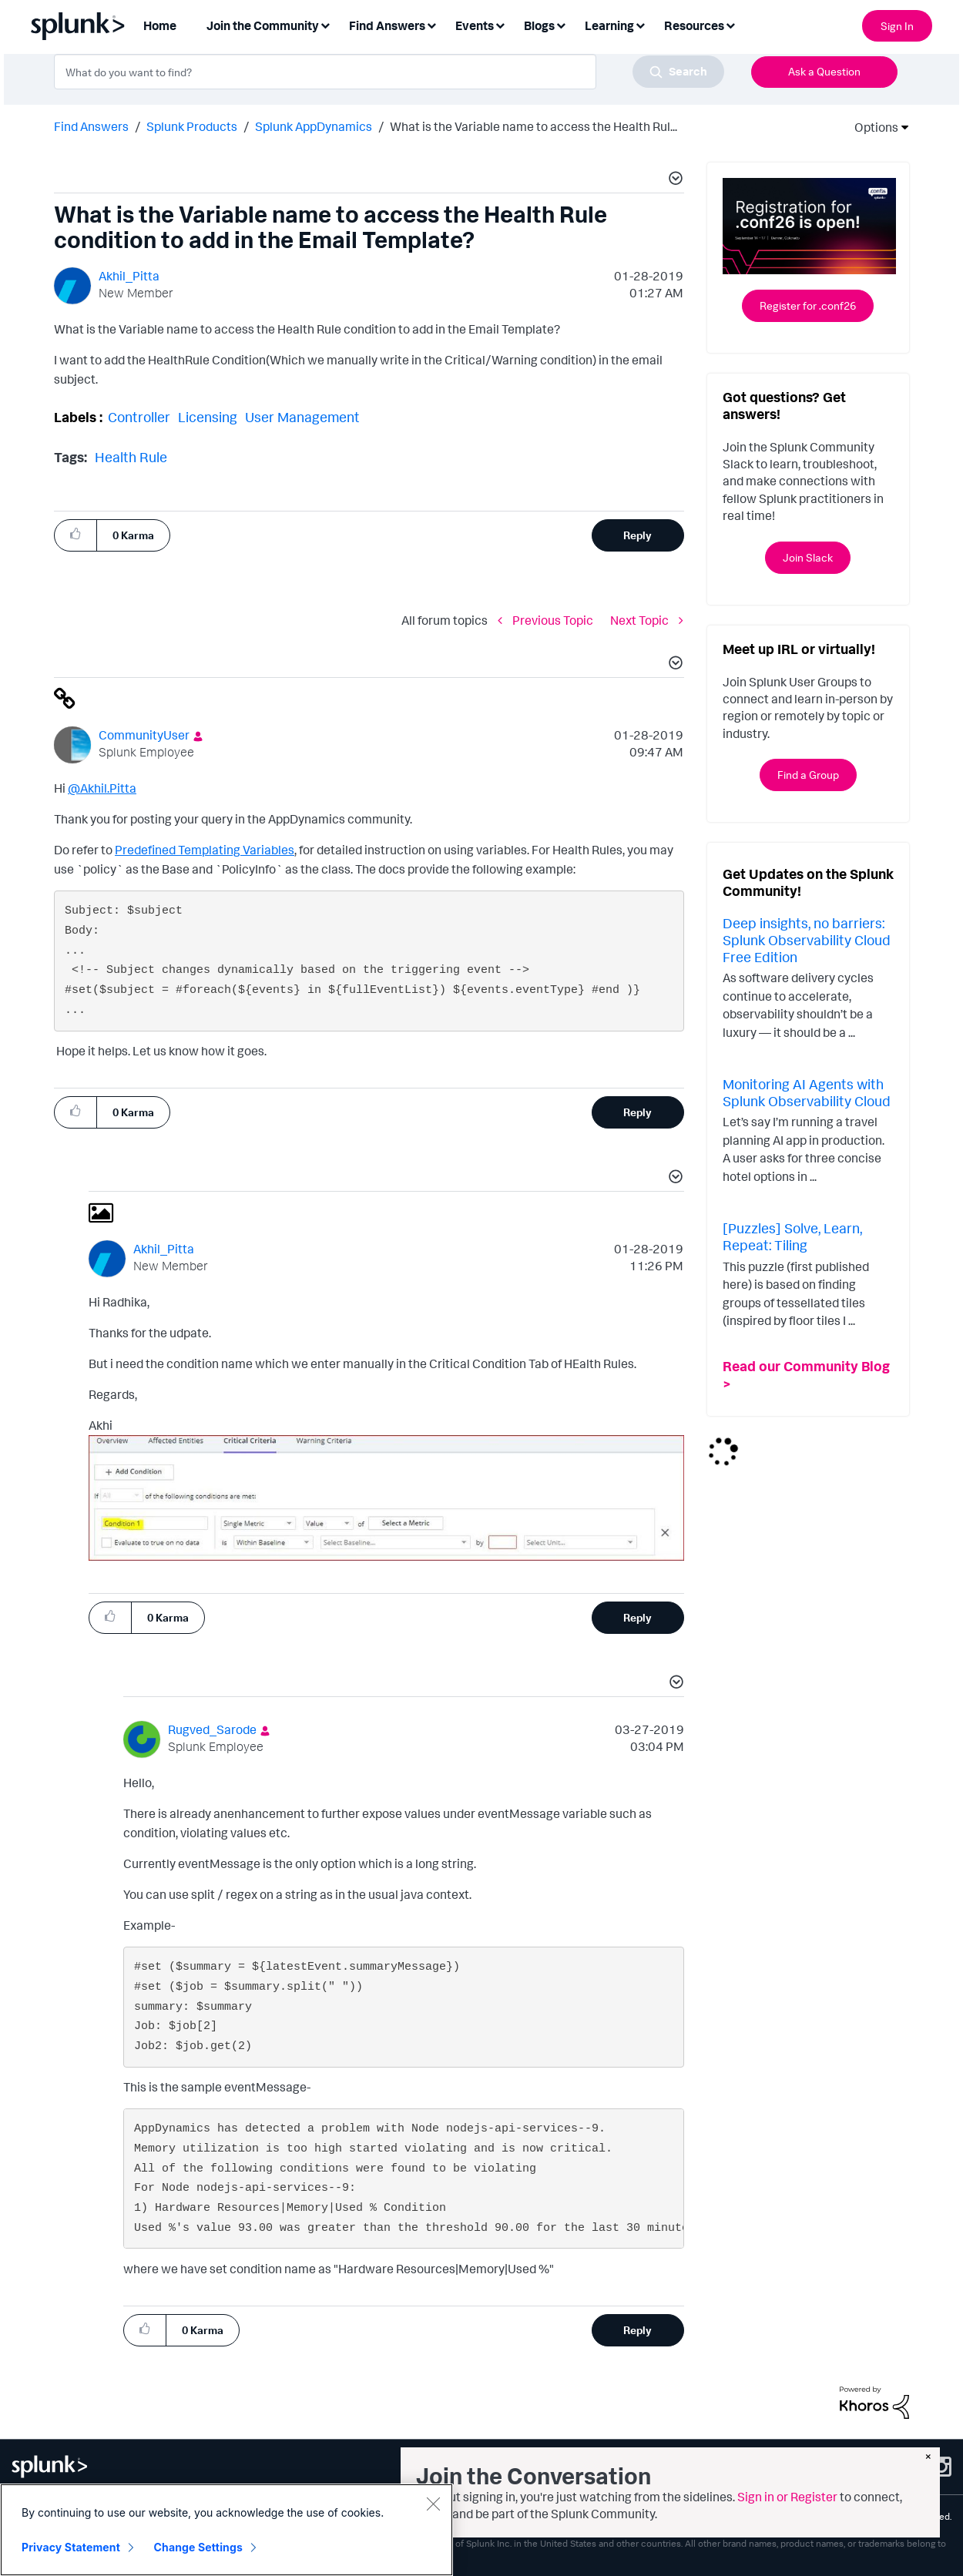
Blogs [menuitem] (539, 25)
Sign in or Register (787, 2496)
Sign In (897, 25)
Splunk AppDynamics (313, 126)
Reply (637, 535)
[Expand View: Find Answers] (431, 24)
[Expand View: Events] (500, 24)
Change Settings (198, 2547)
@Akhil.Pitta (102, 788)
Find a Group (808, 774)
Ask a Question (824, 71)
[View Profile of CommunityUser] (144, 735)
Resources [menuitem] (694, 25)
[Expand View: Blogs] (561, 24)
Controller (139, 417)
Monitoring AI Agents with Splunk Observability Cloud (807, 1092)
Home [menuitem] (159, 25)
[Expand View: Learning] (640, 24)
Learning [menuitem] (609, 25)
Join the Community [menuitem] (262, 25)
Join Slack (808, 557)
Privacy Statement (71, 2547)
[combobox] (389, 71)
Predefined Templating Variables (204, 849)
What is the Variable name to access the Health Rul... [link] (533, 126)
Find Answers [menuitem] (387, 25)
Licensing (207, 417)
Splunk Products (191, 126)
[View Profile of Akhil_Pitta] (129, 275)
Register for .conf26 (808, 305)
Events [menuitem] (474, 25)
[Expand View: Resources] (730, 24)
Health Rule (131, 456)
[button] (673, 180)
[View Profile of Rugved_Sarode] (212, 1729)
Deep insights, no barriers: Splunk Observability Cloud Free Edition (807, 939)
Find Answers (91, 126)
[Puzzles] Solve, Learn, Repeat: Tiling (792, 1236)
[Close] (433, 2503)
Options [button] (871, 127)
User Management (302, 417)
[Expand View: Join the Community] (325, 24)
